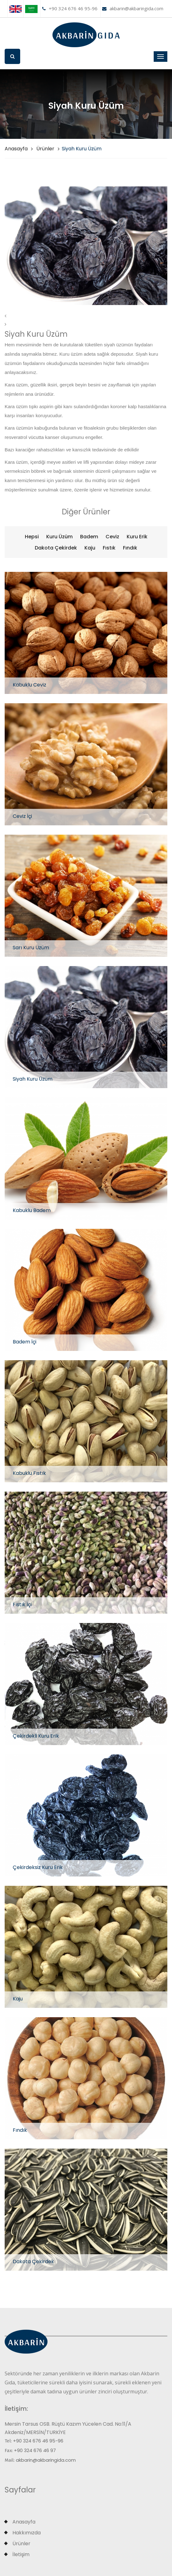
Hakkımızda (26, 2532)
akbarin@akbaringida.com (132, 8)
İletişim (20, 2554)
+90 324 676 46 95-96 (69, 8)
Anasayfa (16, 148)
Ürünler (45, 148)
